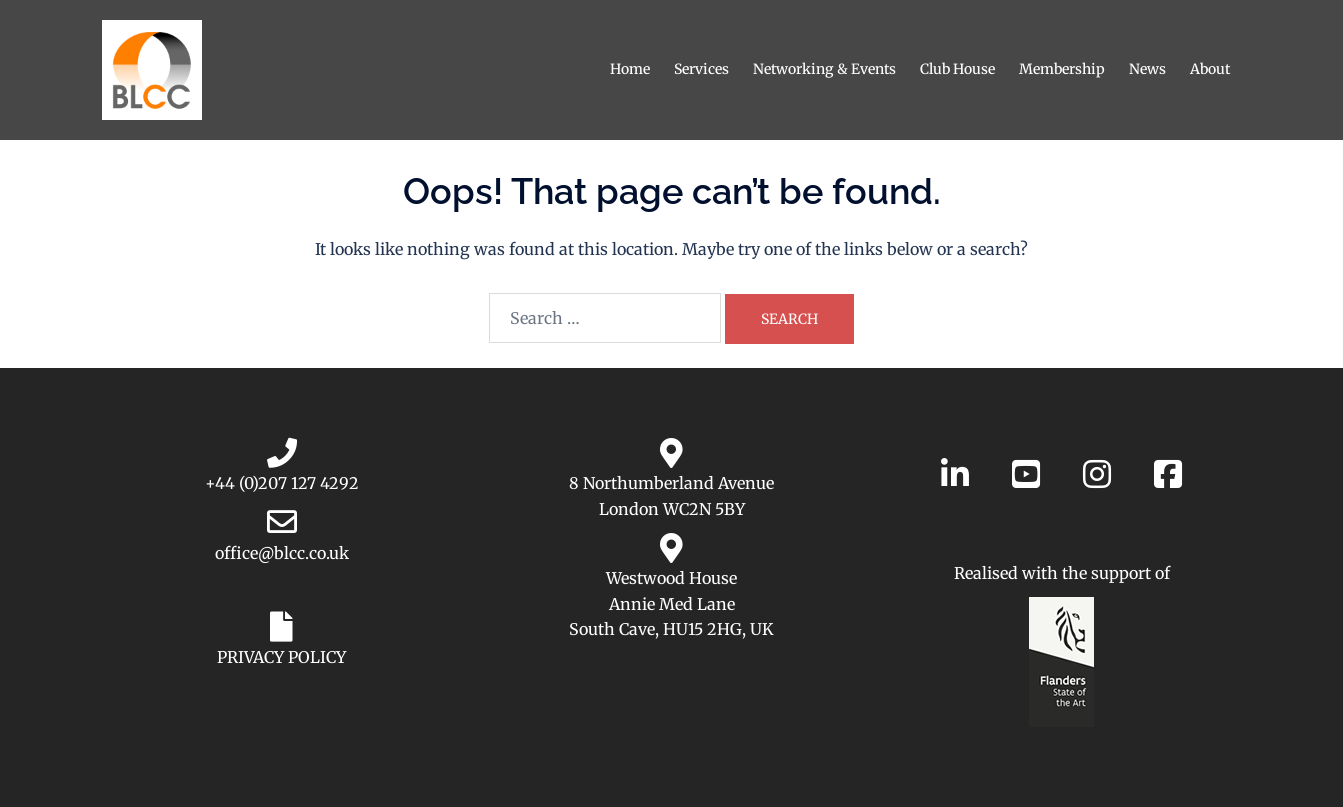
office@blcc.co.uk (282, 553)
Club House (957, 69)
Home (630, 69)
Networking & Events (824, 69)
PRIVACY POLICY (281, 657)
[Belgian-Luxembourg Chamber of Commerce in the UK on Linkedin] (955, 474)
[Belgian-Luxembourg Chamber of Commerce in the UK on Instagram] (1097, 474)
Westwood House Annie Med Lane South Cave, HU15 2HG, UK (671, 603)
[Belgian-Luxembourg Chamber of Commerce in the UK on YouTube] (1026, 474)
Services (701, 69)
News (1147, 69)
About (1210, 69)
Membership (1062, 69)
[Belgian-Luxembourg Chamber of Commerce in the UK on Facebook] (1168, 474)
